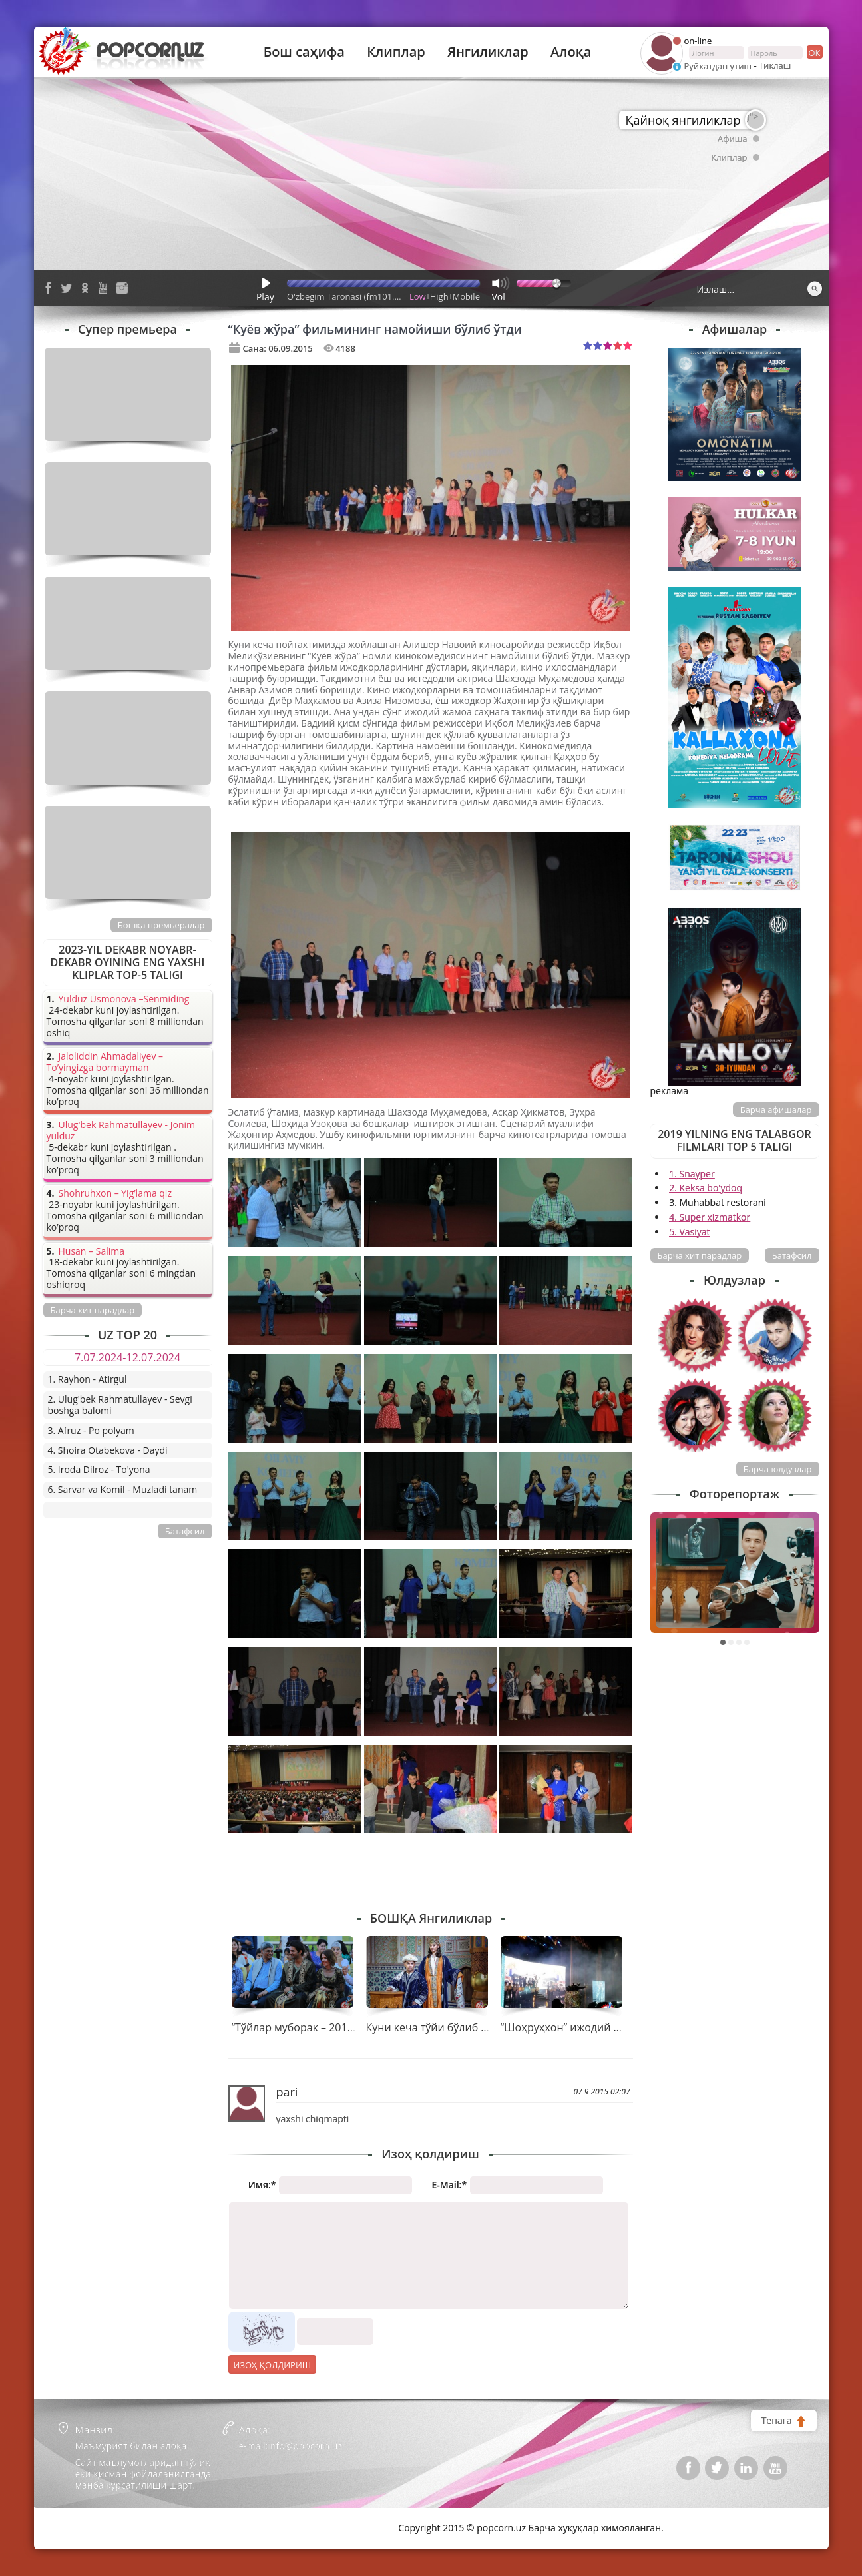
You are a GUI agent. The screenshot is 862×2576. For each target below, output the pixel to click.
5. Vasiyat (689, 1231)
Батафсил (792, 1255)
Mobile (466, 296)
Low (417, 296)
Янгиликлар (488, 52)
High (439, 296)
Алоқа (570, 52)
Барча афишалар (776, 1110)
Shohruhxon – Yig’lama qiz (115, 1193)
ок (814, 52)
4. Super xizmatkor (709, 1217)
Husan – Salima (91, 1251)
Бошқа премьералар (161, 925)
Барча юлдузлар (778, 1469)
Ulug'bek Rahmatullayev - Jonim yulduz (121, 1131)
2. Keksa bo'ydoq (705, 1187)
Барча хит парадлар (700, 1255)
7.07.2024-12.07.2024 (127, 1357)
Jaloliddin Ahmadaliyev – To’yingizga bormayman (105, 1062)
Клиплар (396, 52)
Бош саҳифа (304, 52)
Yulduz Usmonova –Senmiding (124, 999)
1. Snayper (692, 1173)
